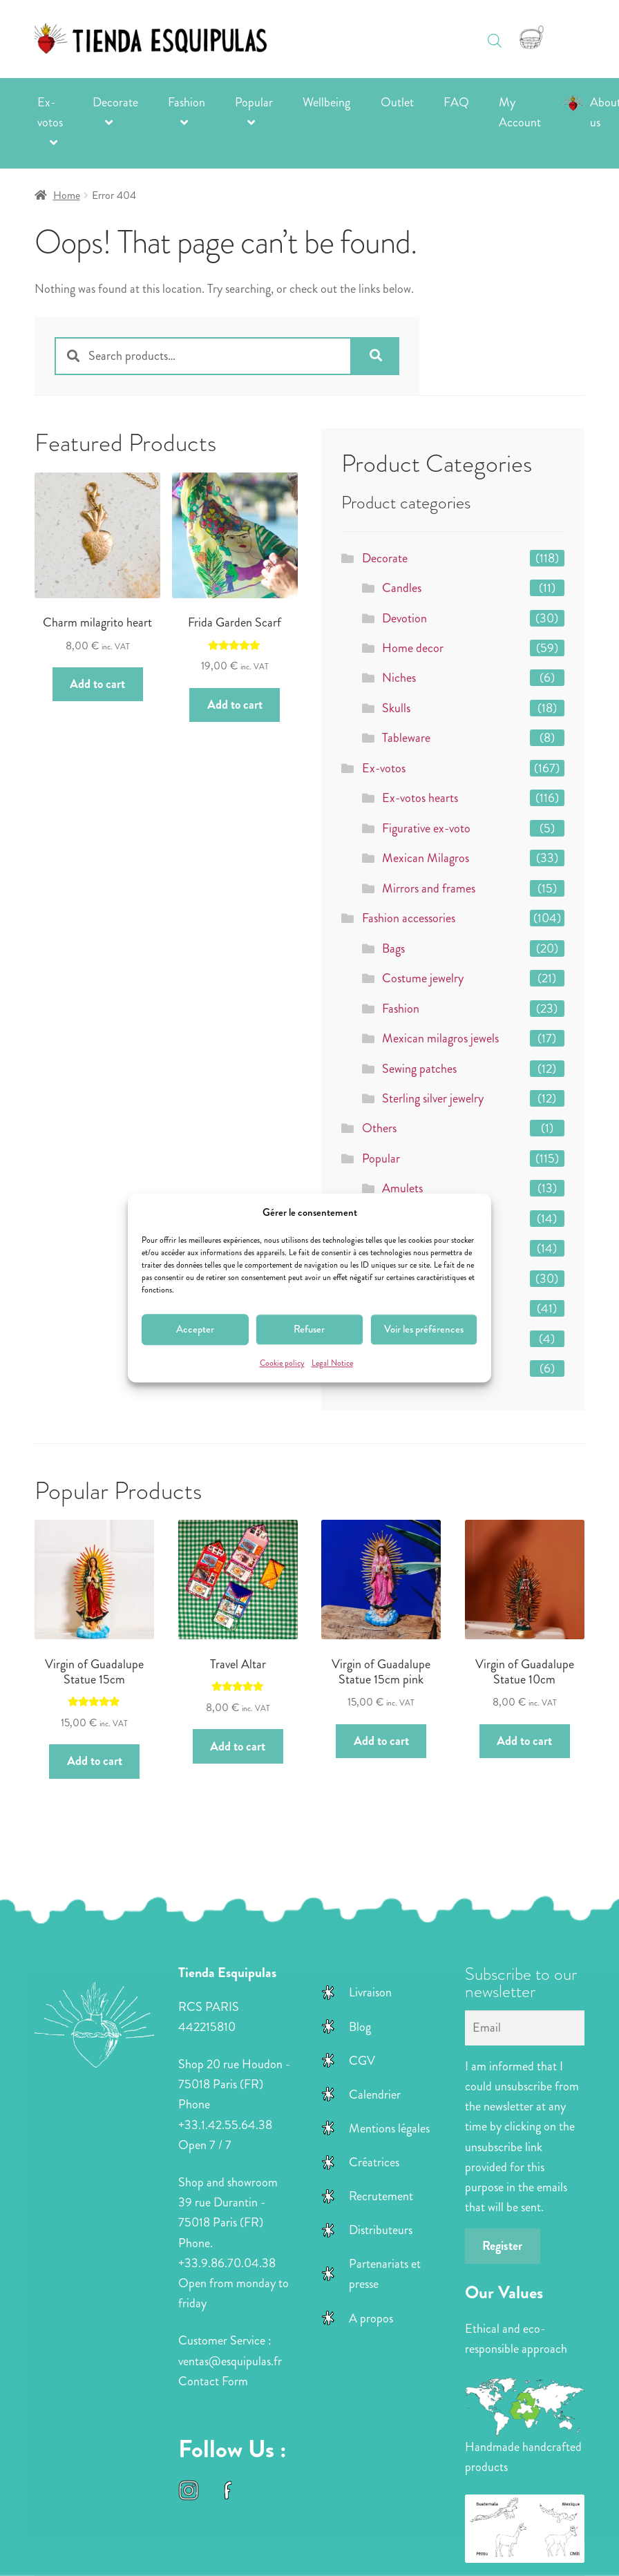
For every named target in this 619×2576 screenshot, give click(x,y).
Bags (393, 948)
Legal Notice (332, 1363)
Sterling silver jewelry (433, 1098)
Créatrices (374, 2162)
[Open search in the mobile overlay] (495, 34)
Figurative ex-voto (426, 828)
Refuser (309, 1329)
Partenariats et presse (385, 2274)
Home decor (413, 648)
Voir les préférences (424, 1329)
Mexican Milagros (425, 858)
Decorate (115, 102)
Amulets (402, 1188)
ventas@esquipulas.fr (230, 2361)
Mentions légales (389, 2128)
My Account (520, 112)
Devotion (404, 618)
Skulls (396, 708)
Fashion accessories (408, 918)
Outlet (397, 102)
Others (379, 1128)
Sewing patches (419, 1069)
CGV (362, 2061)
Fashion (186, 102)
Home (66, 195)
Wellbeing (326, 102)
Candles (401, 588)
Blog (360, 2027)
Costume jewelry (423, 978)
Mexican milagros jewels (440, 1038)
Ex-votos (50, 112)
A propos (371, 2318)
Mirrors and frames (428, 888)
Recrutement (381, 2196)
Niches (399, 678)
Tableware (406, 738)
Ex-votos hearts (420, 798)
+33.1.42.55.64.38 (225, 2125)
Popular (254, 102)
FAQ (456, 102)
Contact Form (213, 2381)
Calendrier (375, 2094)
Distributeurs (380, 2230)
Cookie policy (282, 1363)
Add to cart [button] (97, 684)
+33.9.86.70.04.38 (227, 2263)
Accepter (195, 1329)
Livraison (370, 1992)
